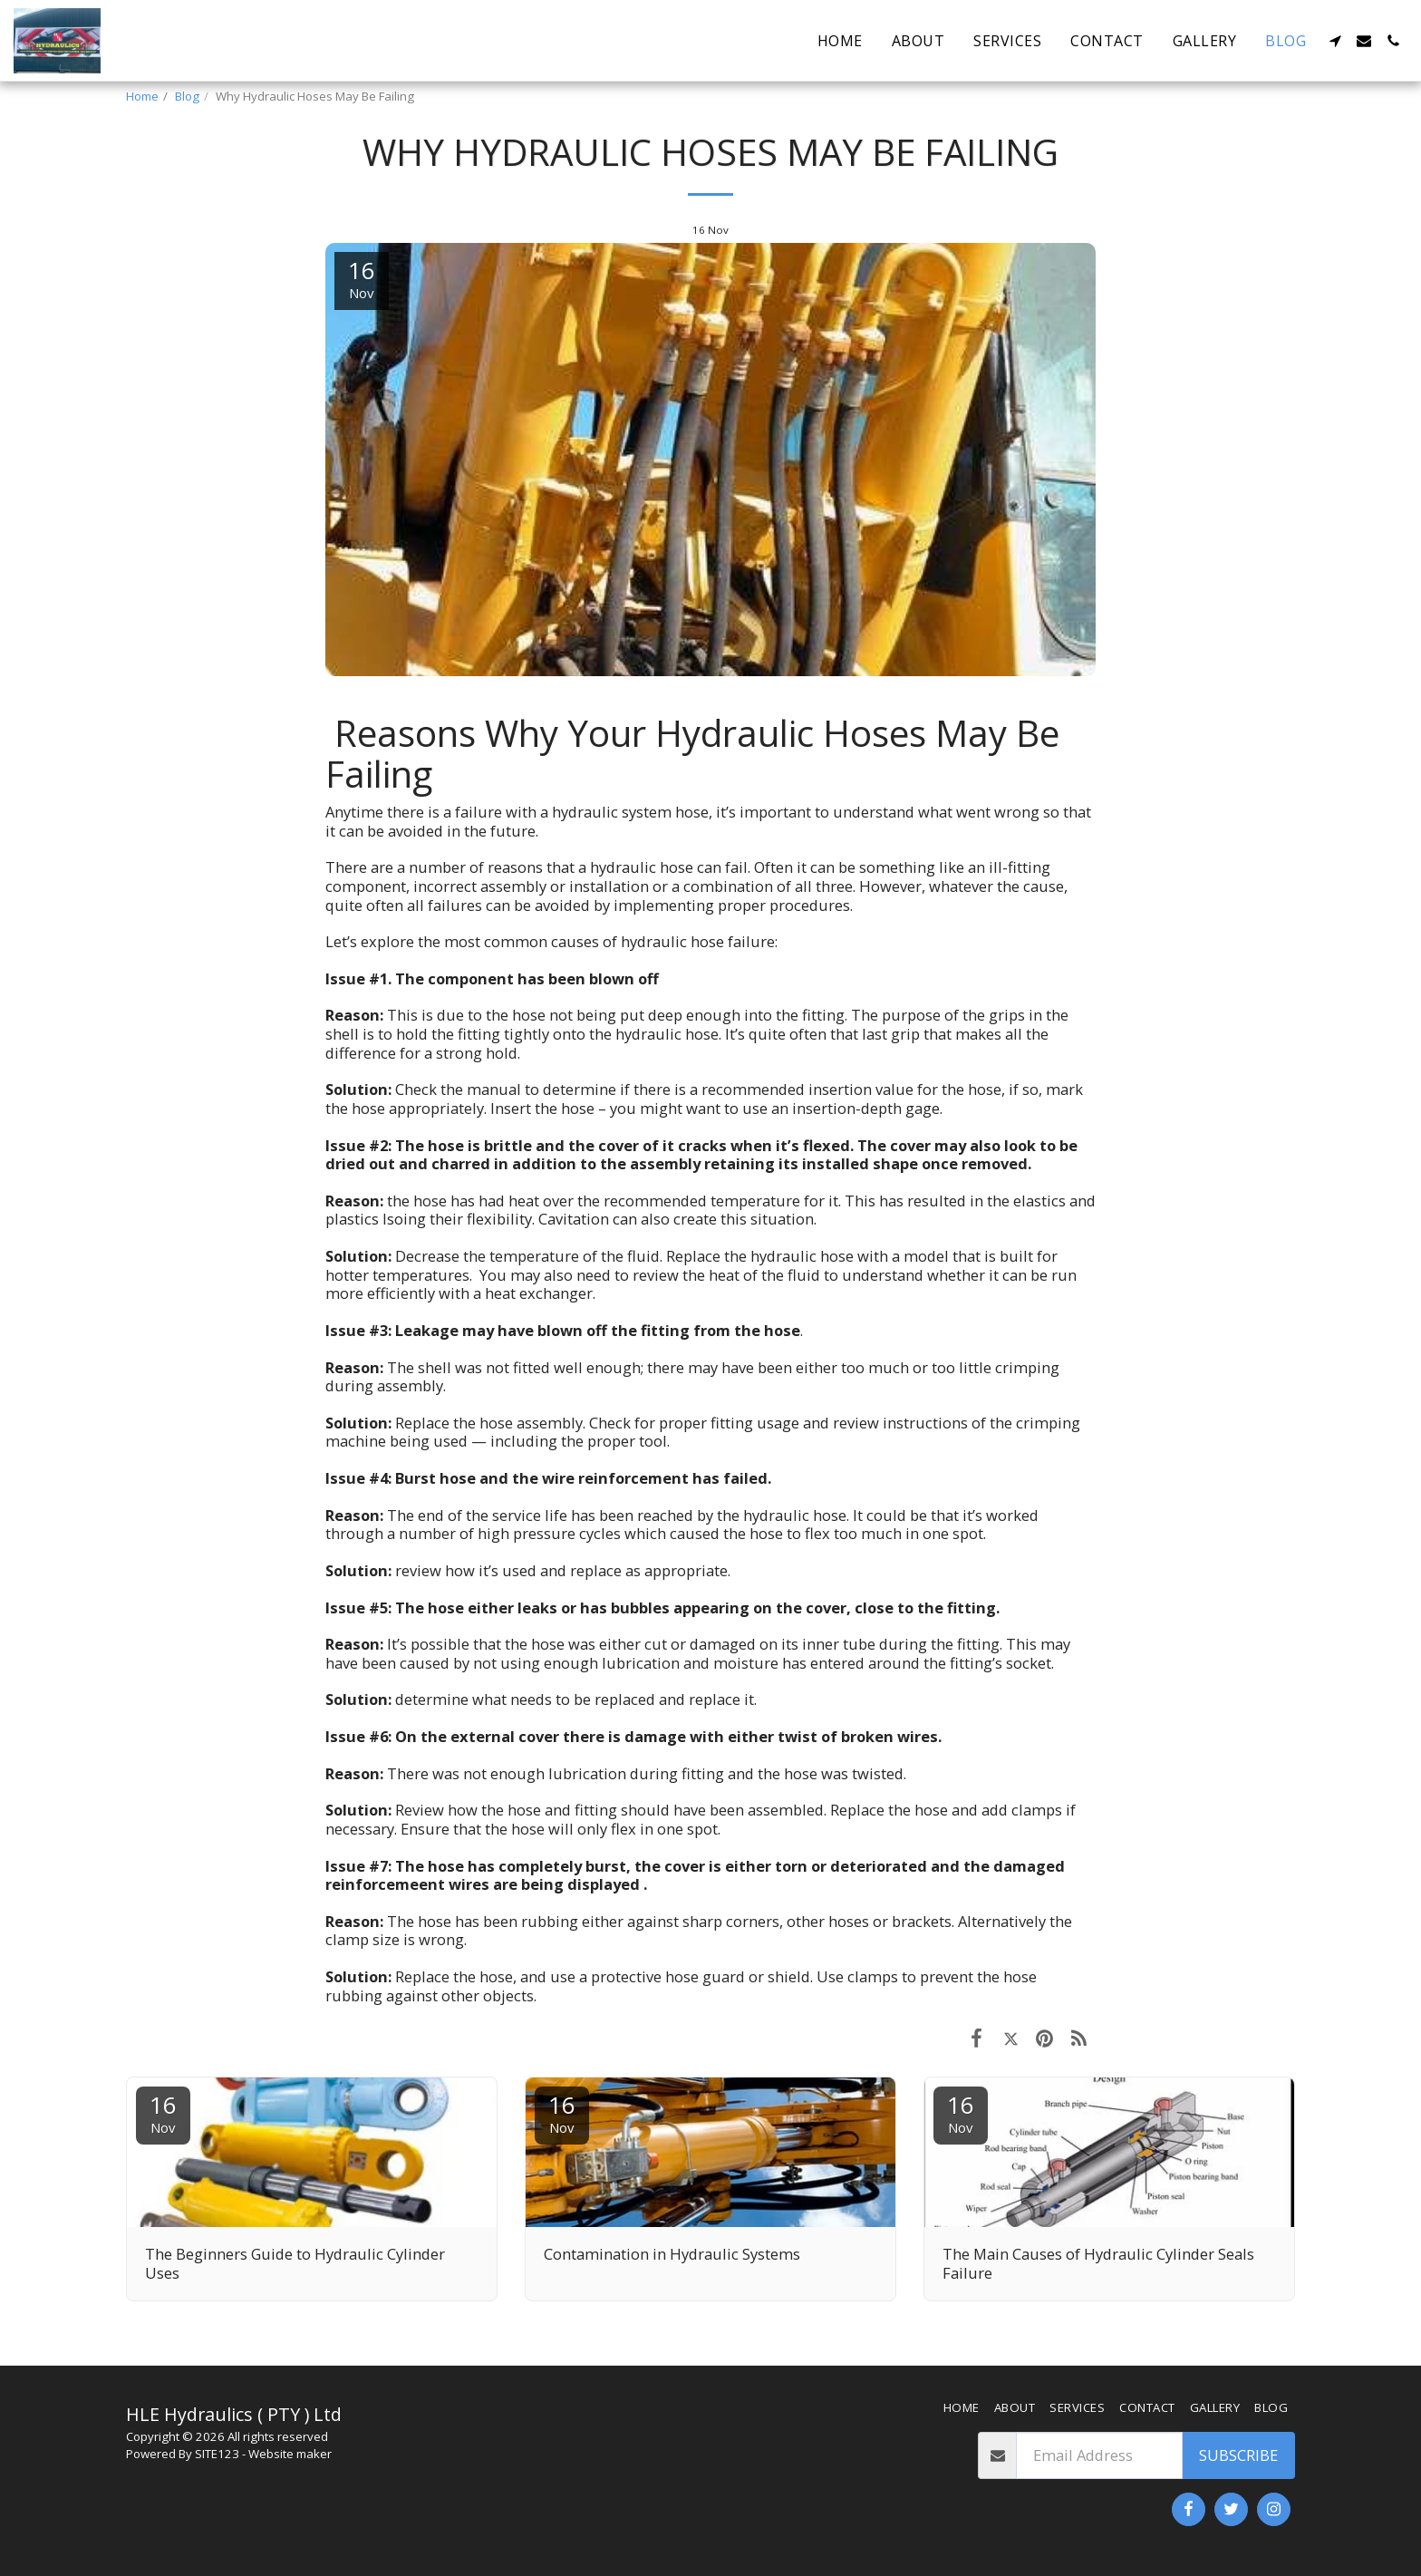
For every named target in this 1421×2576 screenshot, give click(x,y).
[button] (1334, 41)
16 (163, 2112)
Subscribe (1238, 2455)
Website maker (290, 2453)
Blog (187, 96)
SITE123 (217, 2453)
